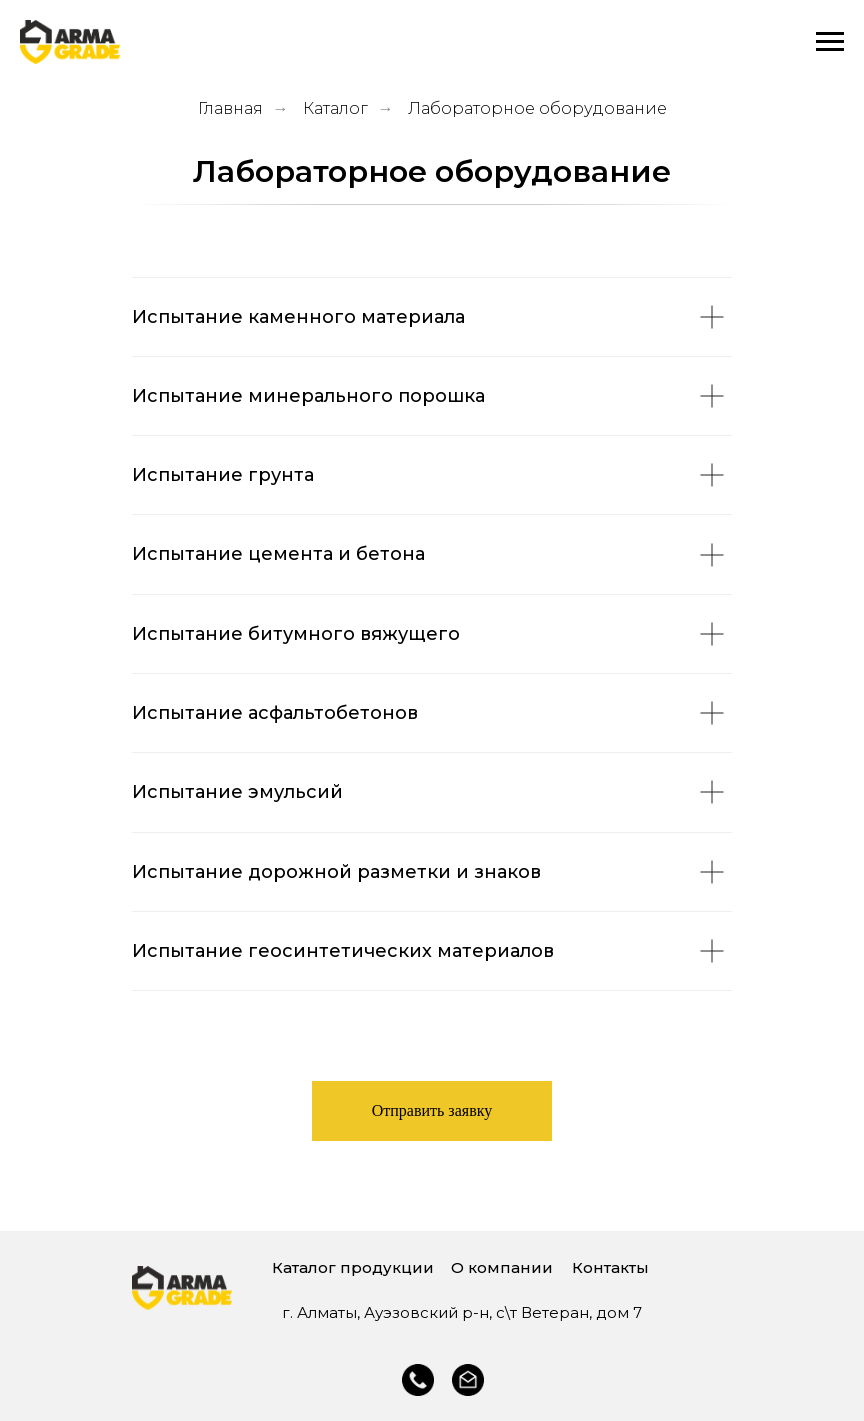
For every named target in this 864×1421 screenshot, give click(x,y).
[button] (432, 1111)
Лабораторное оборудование (537, 108)
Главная (230, 108)
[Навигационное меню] (830, 42)
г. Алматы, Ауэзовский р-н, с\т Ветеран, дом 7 (462, 1312)
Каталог (335, 108)
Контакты (610, 1267)
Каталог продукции (353, 1267)
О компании (502, 1267)
